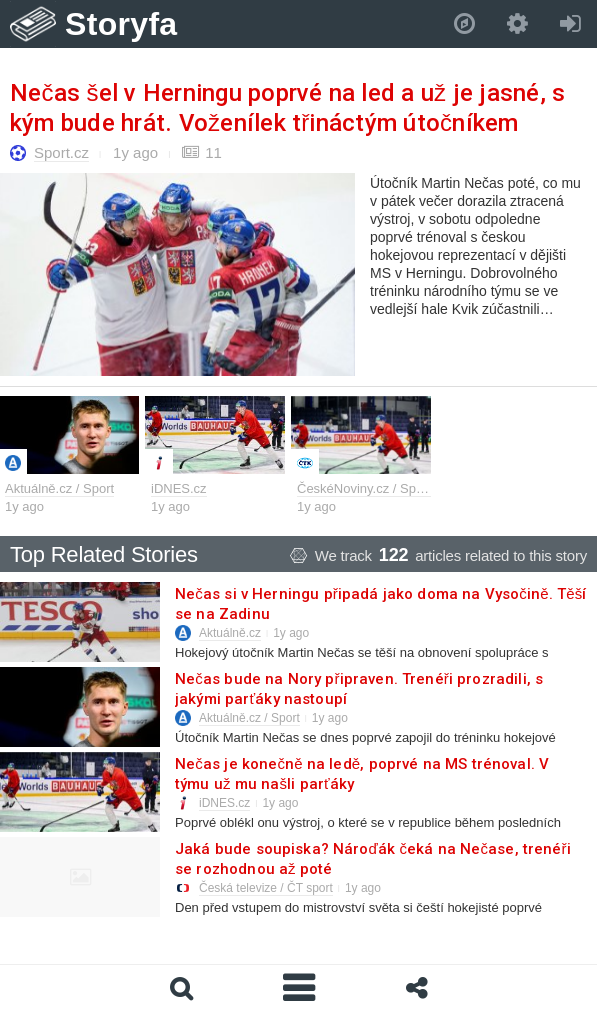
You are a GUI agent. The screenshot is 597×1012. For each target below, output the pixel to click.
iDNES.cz (179, 488)
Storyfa (121, 24)
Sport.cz (61, 152)
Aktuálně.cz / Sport (59, 488)
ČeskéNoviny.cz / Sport (364, 488)
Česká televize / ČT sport (266, 888)
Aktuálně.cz (230, 633)
